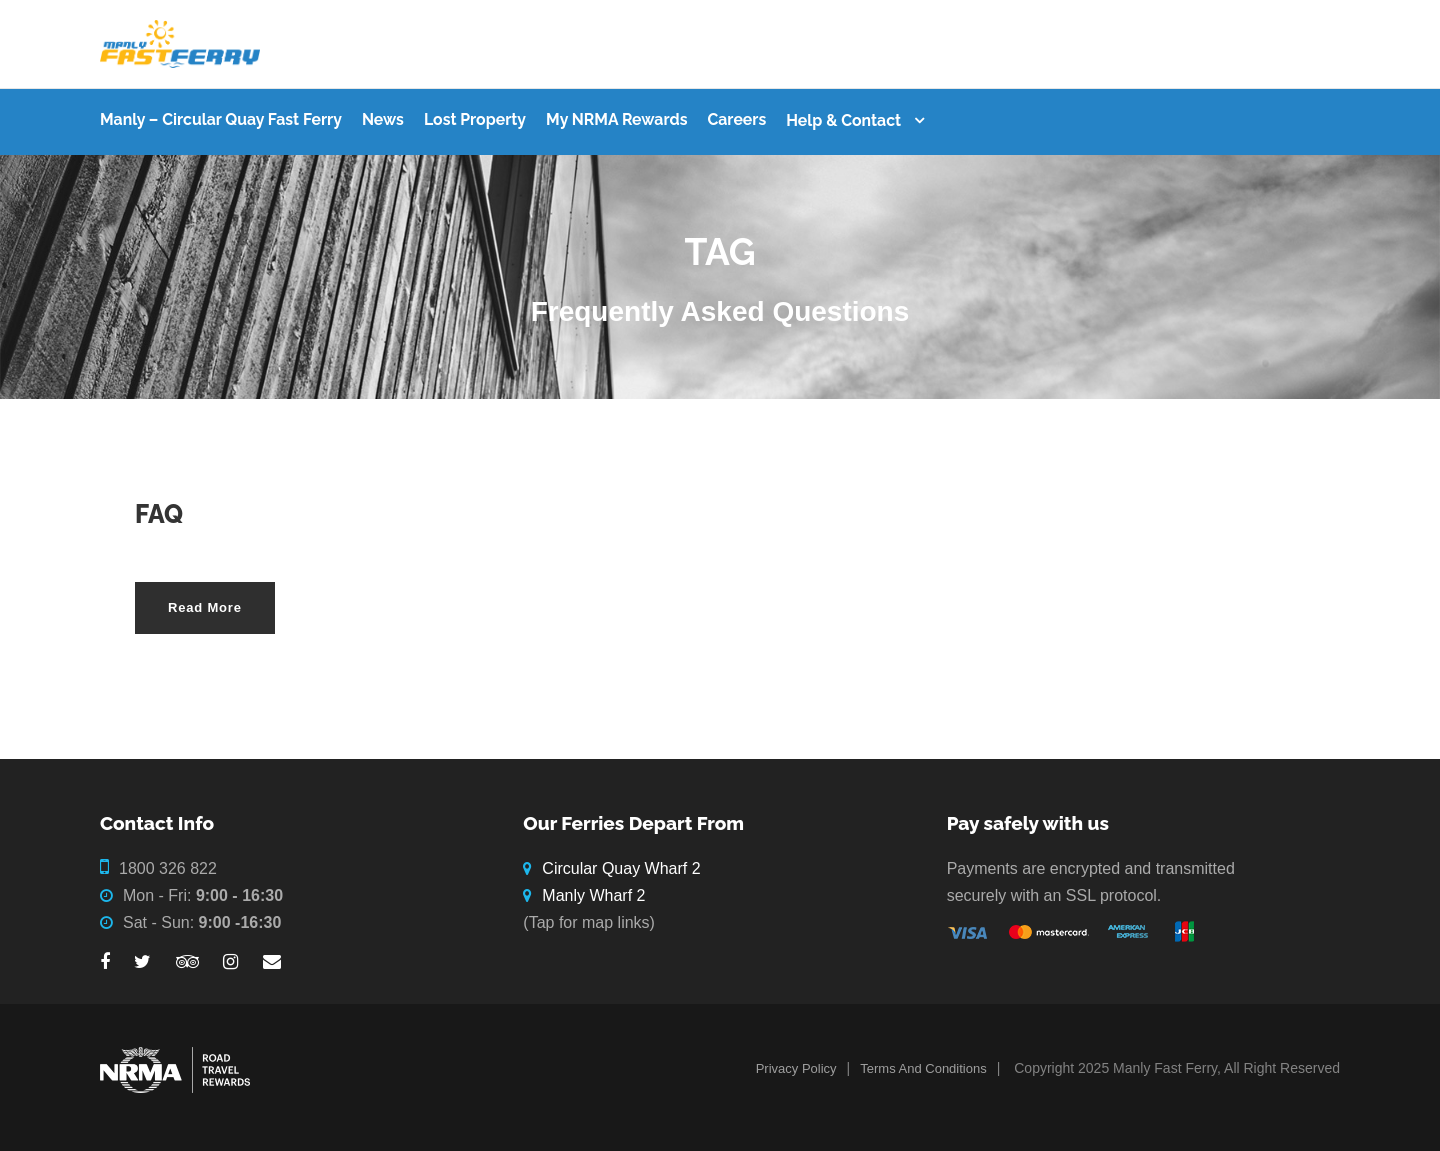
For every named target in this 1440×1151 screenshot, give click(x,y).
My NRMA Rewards (616, 119)
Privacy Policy (796, 1068)
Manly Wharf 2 (593, 895)
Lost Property (475, 119)
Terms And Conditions (923, 1068)
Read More (205, 607)
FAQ (159, 514)
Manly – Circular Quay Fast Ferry (221, 119)
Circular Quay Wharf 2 (621, 868)
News (383, 119)
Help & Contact (843, 120)
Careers (736, 119)
